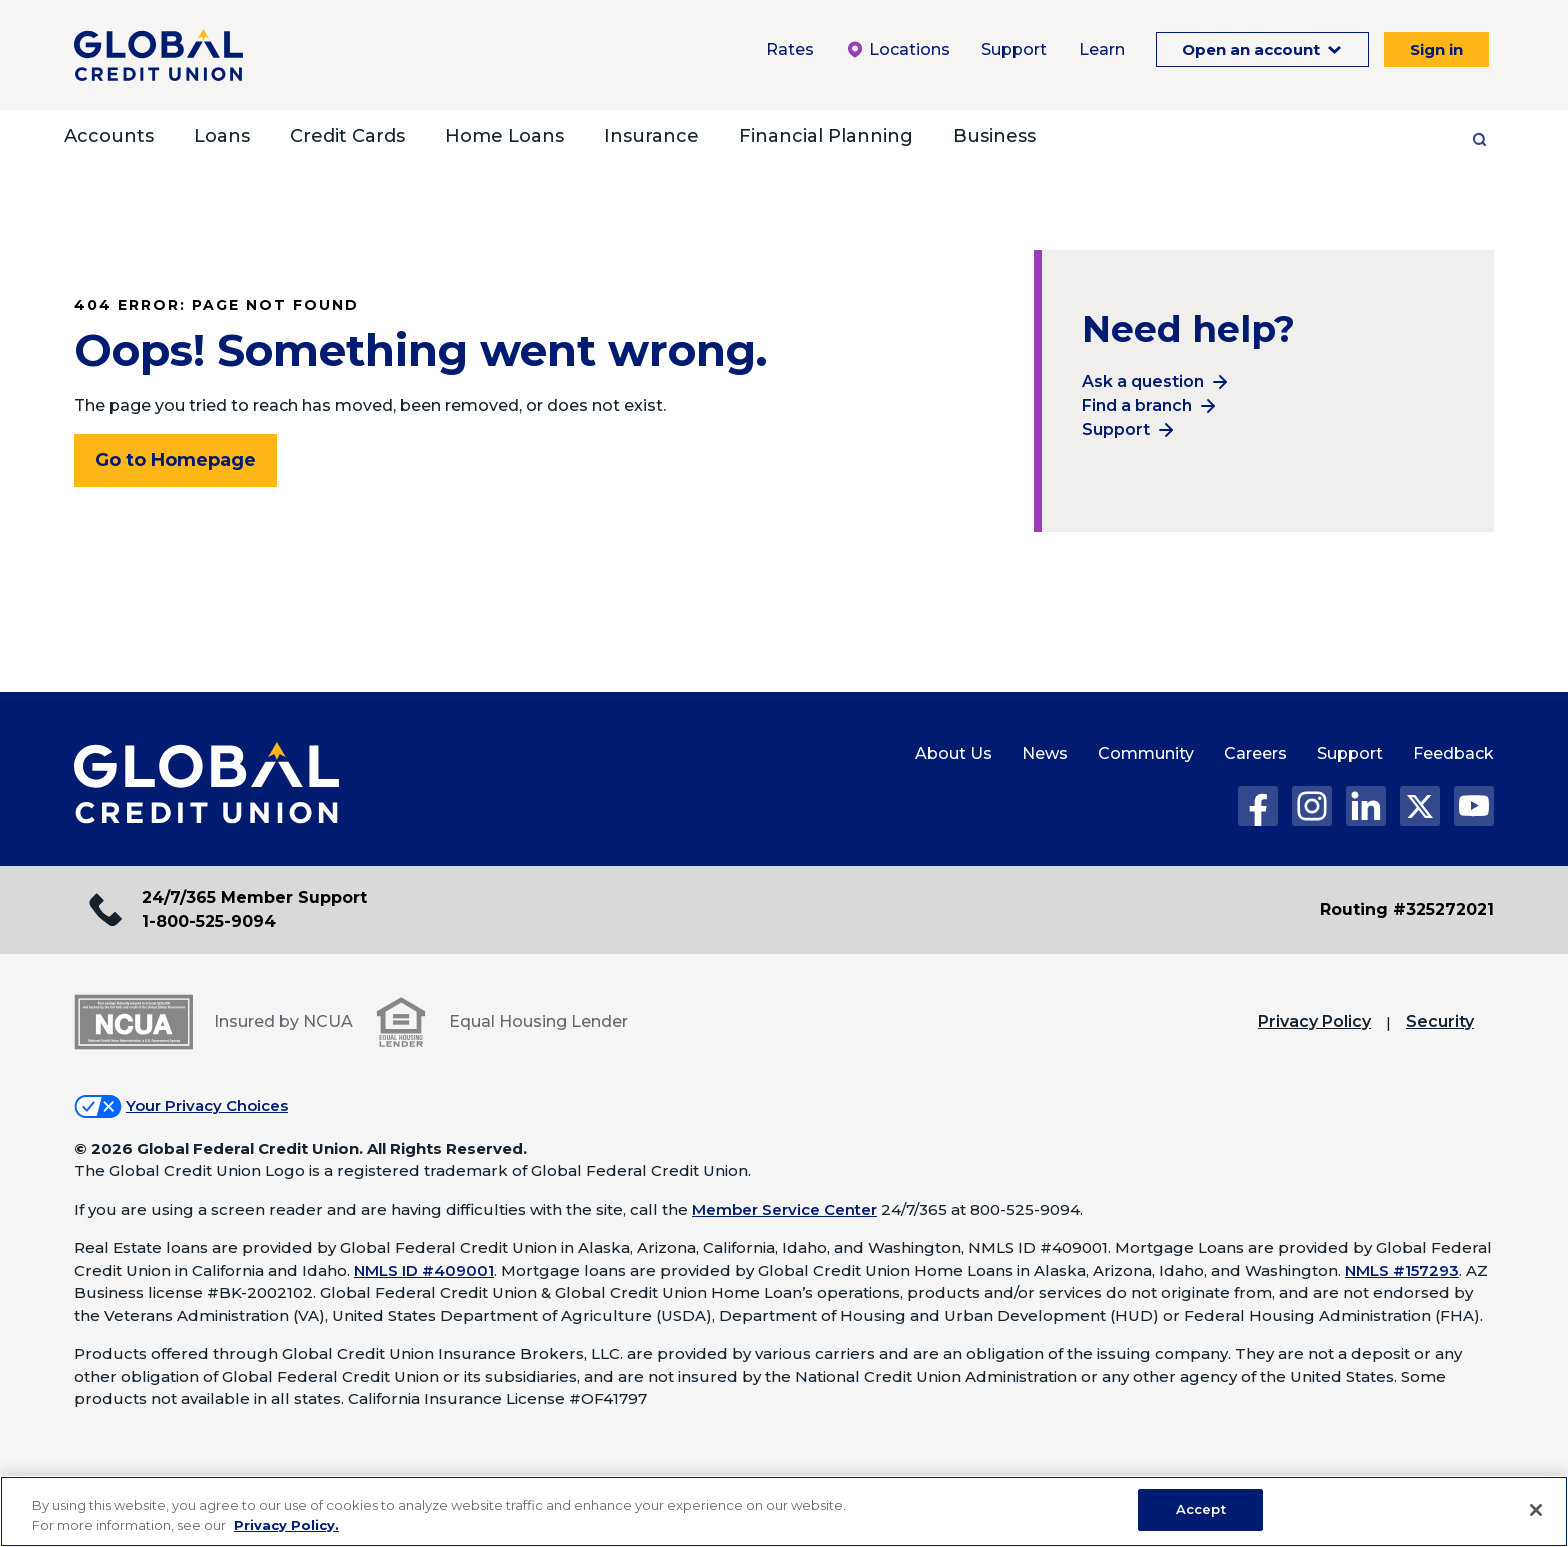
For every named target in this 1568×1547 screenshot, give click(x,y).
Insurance (651, 136)
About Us (953, 753)
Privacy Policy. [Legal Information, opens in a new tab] (286, 1525)
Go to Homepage (175, 460)
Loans (222, 136)
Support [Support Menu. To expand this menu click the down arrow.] (1014, 49)
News (1045, 753)
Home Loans (504, 136)
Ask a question (1143, 381)
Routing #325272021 (1407, 909)
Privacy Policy (1314, 1021)
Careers (1255, 753)
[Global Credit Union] (158, 55)
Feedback (1453, 753)
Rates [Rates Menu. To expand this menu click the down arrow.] (790, 49)
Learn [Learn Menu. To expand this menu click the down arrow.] (1102, 49)
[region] (784, 1511)
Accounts (109, 136)
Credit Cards (347, 136)
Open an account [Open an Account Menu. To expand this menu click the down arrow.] (1253, 49)
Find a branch (1137, 405)
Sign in (1436, 49)
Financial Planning (826, 136)
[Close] (1536, 1510)
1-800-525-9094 (209, 921)
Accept (1201, 1509)
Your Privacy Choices (207, 1105)
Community (1146, 753)
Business (994, 136)
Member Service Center (784, 1209)
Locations (897, 49)
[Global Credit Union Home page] (206, 784)
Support (1116, 429)
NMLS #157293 (1402, 1270)
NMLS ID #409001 (424, 1270)
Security (1440, 1021)
